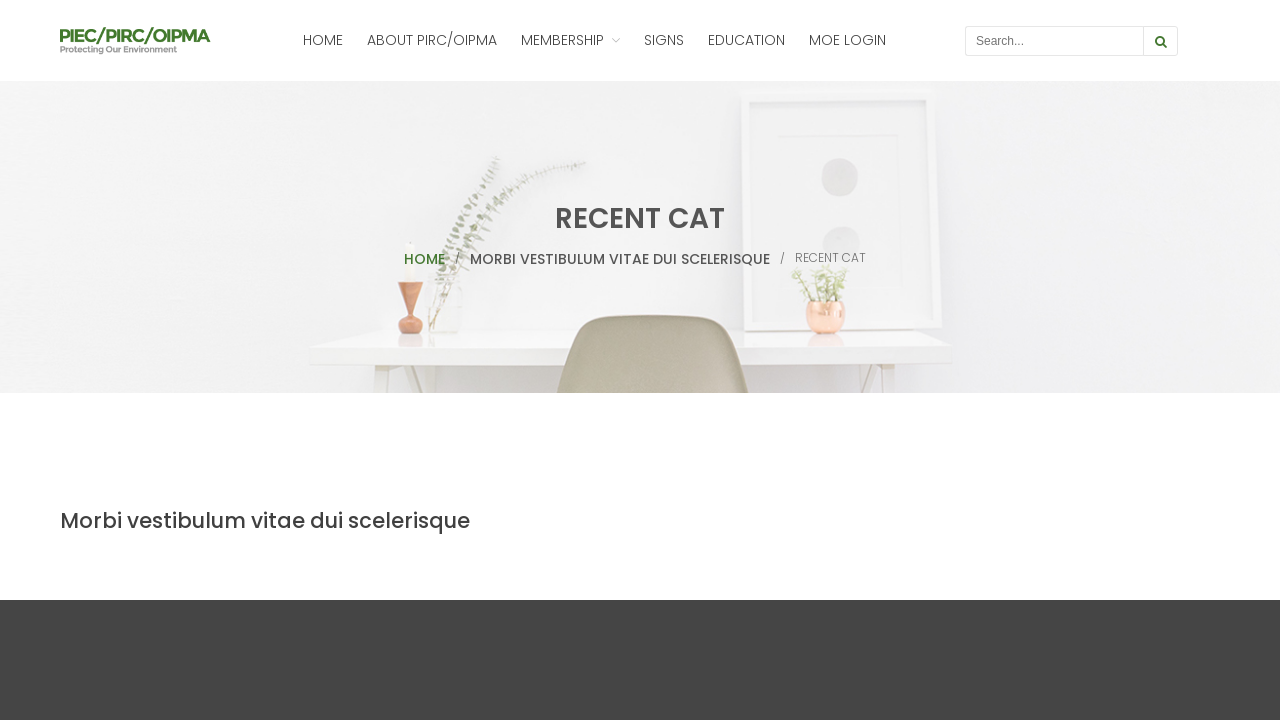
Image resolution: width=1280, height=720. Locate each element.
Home (323, 40)
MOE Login (847, 40)
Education (746, 40)
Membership (562, 40)
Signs (664, 40)
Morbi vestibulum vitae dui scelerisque (620, 259)
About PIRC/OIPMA (432, 40)
